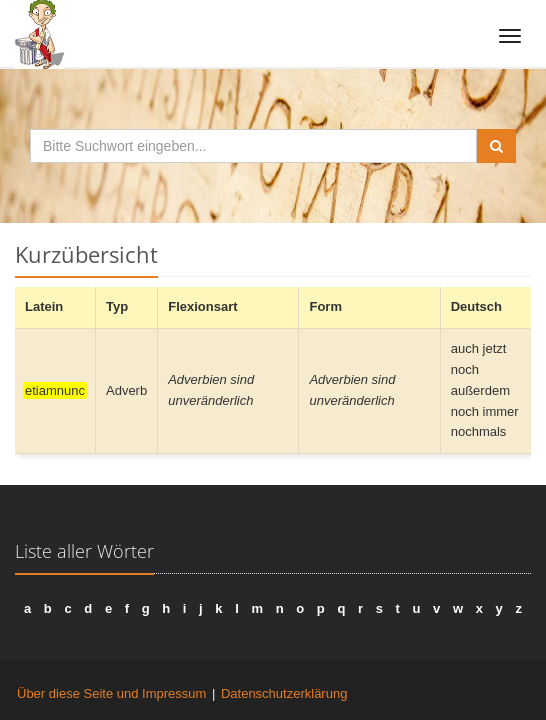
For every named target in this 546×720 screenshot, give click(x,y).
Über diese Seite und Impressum (111, 693)
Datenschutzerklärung (284, 693)
